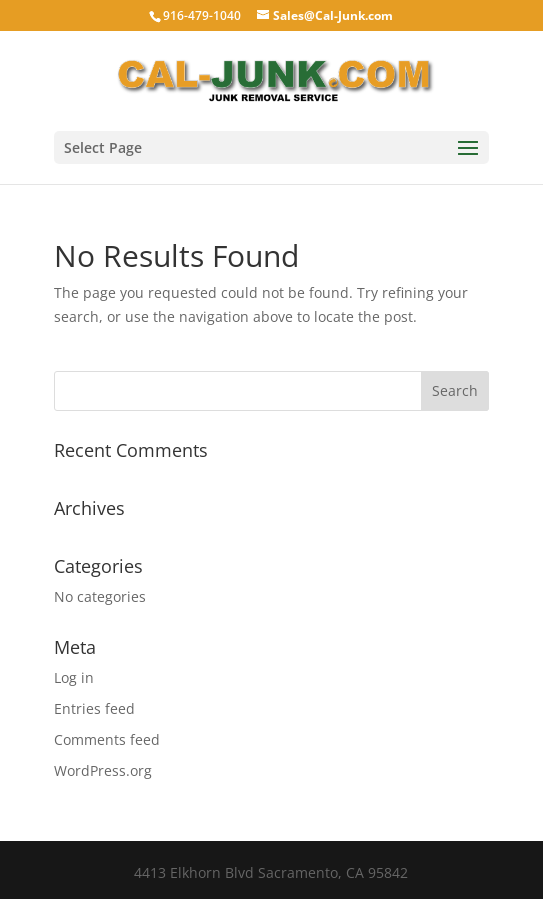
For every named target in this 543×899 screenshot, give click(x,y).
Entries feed (94, 708)
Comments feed (107, 739)
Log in (74, 677)
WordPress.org (103, 770)
